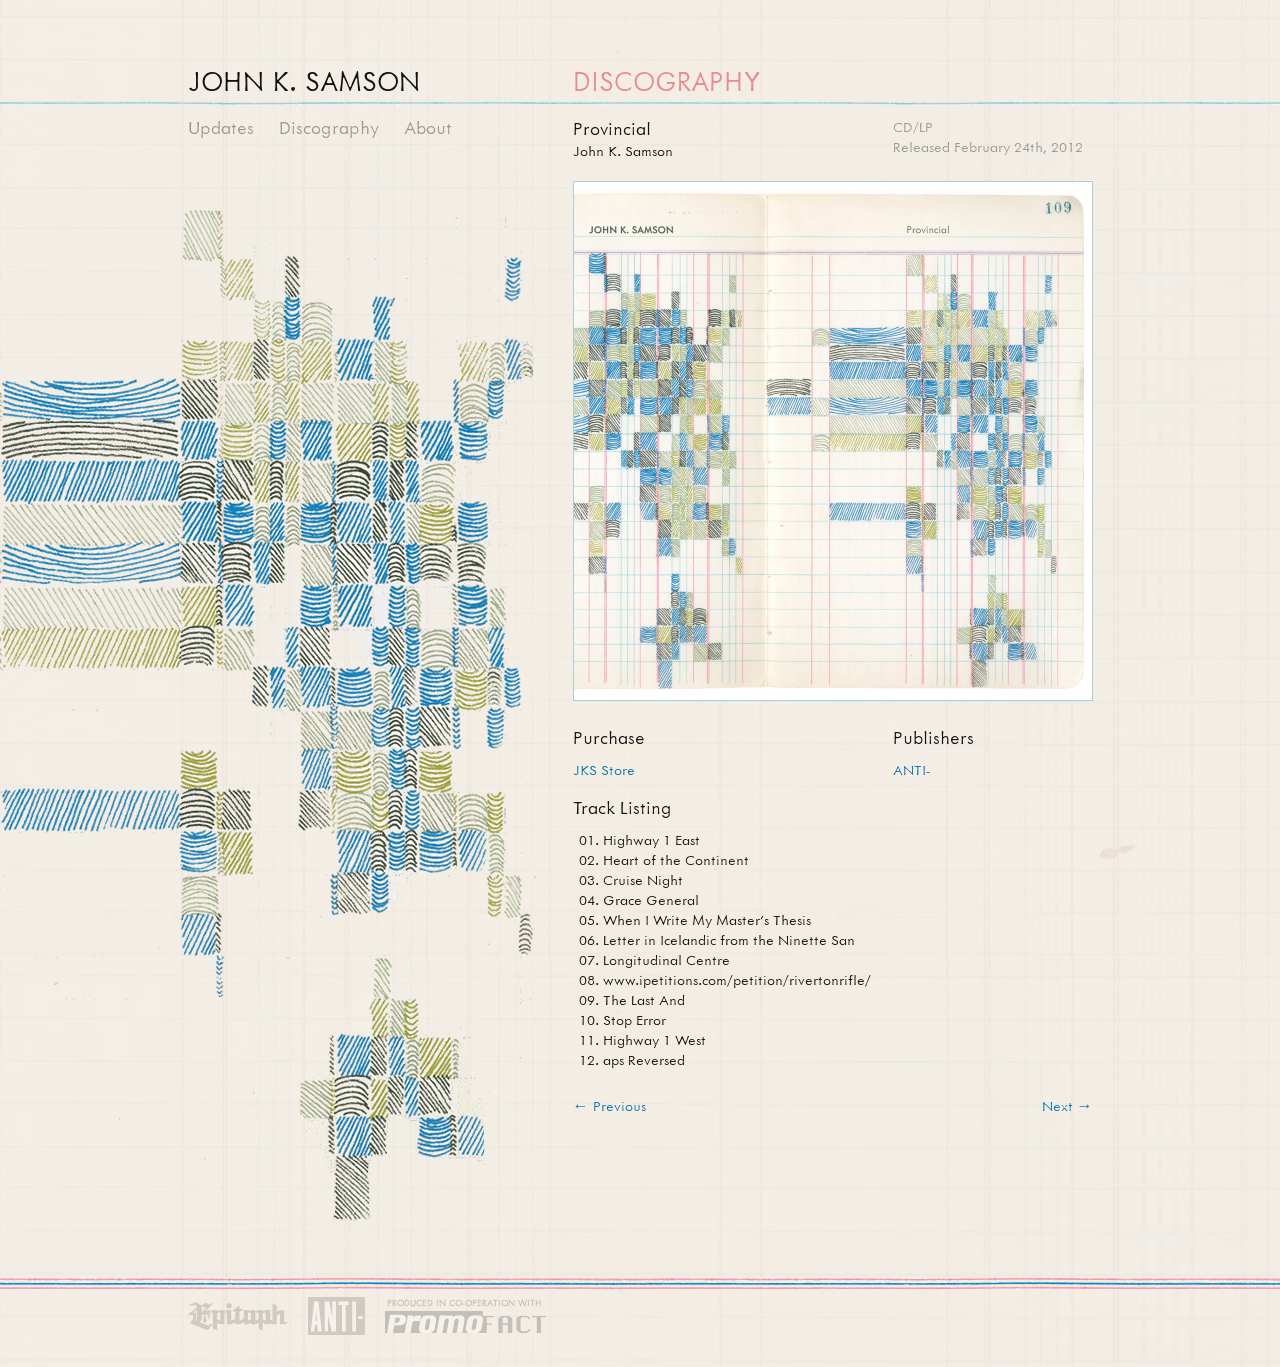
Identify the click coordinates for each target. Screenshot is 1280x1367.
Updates (221, 127)
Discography (329, 127)
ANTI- (911, 769)
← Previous (609, 1105)
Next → (1067, 1105)
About (428, 127)
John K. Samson (304, 81)
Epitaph (238, 1317)
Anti (336, 1317)
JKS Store (604, 769)
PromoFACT (466, 1317)
